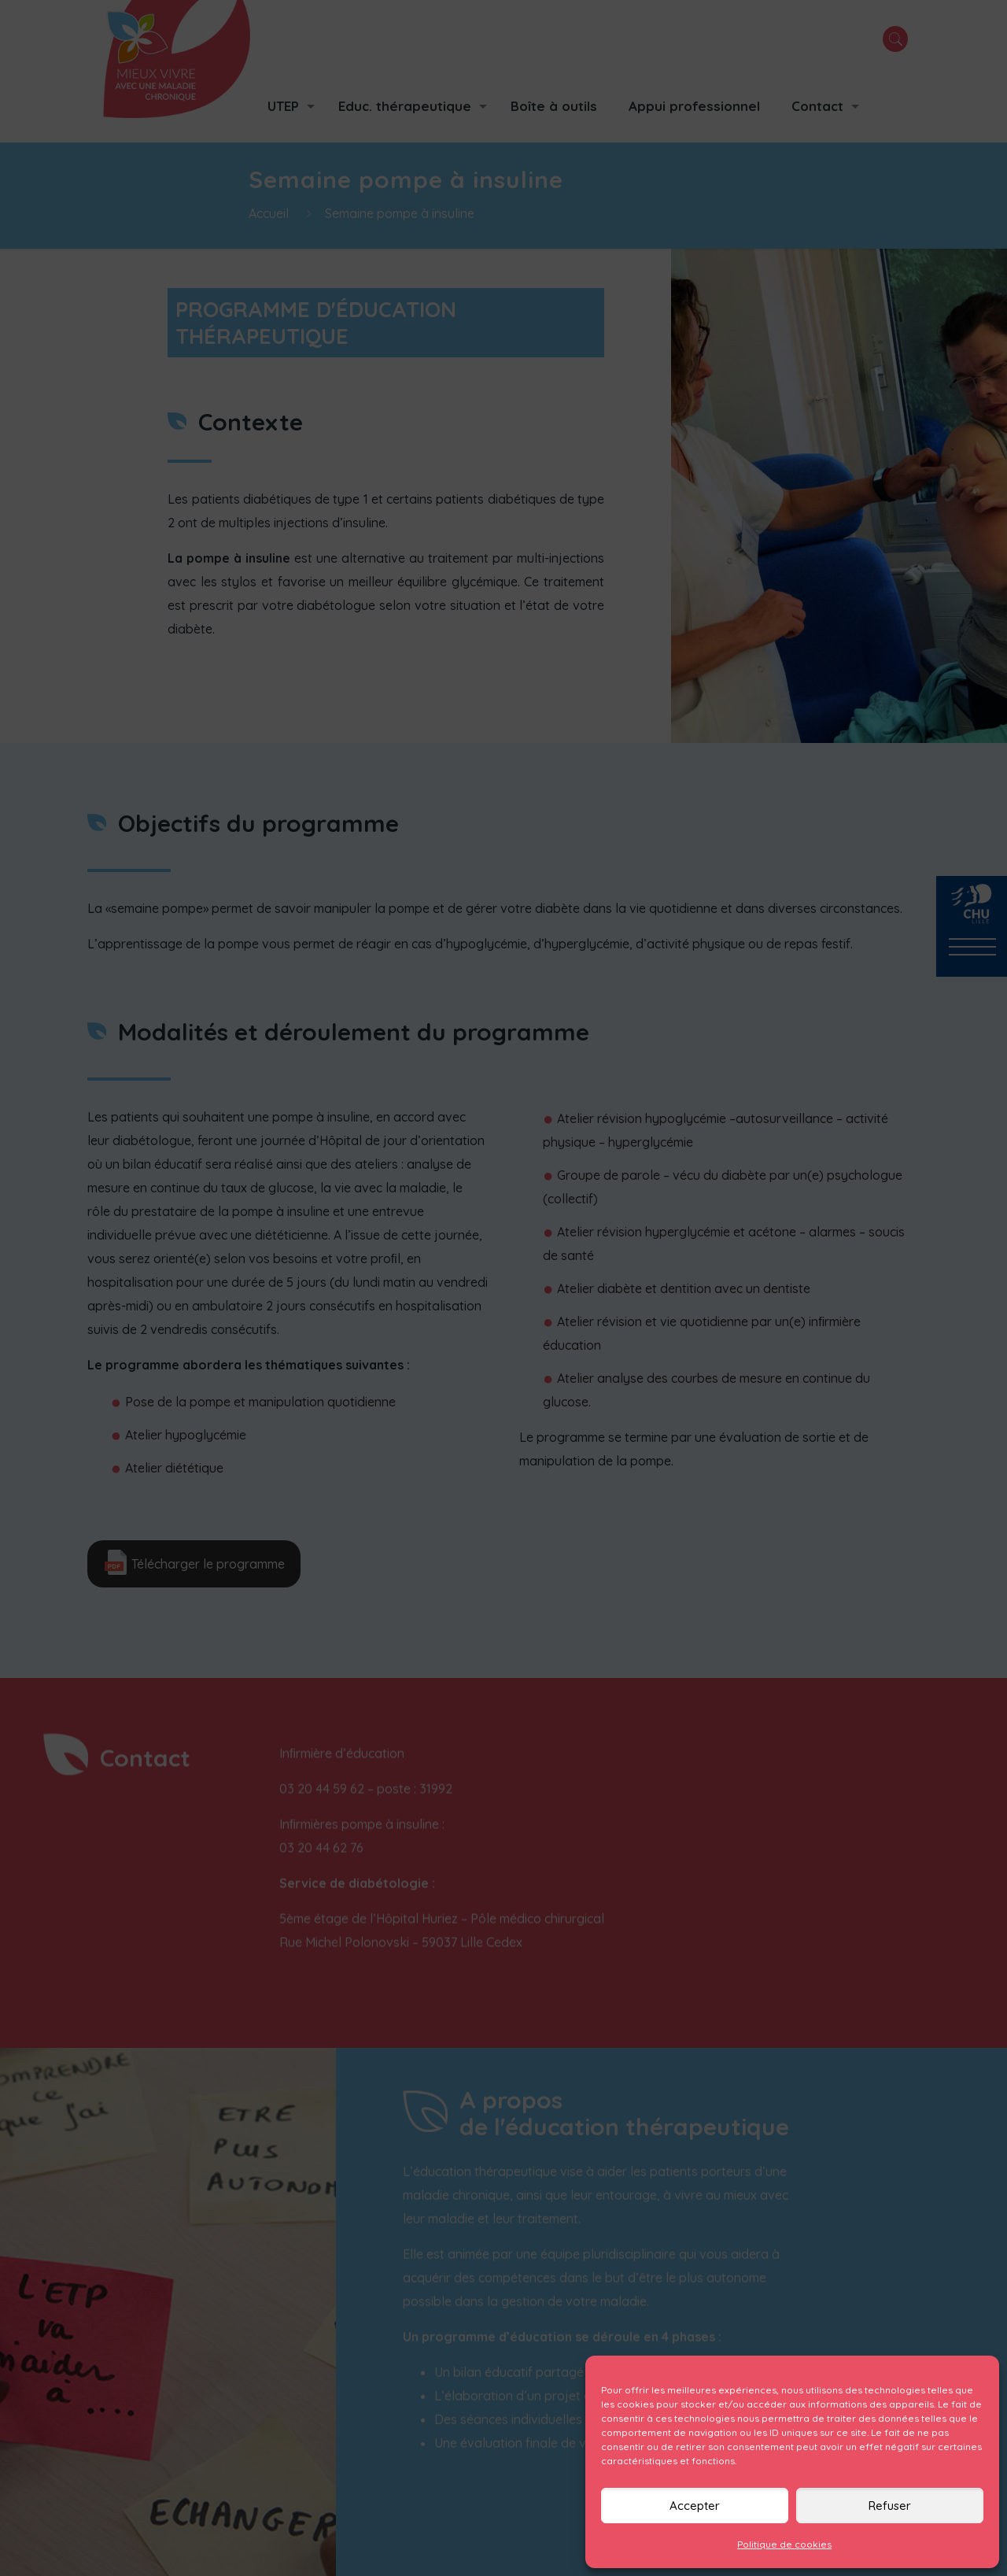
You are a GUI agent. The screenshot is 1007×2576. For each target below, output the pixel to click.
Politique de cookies (784, 2544)
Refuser (890, 2505)
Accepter (694, 2505)
